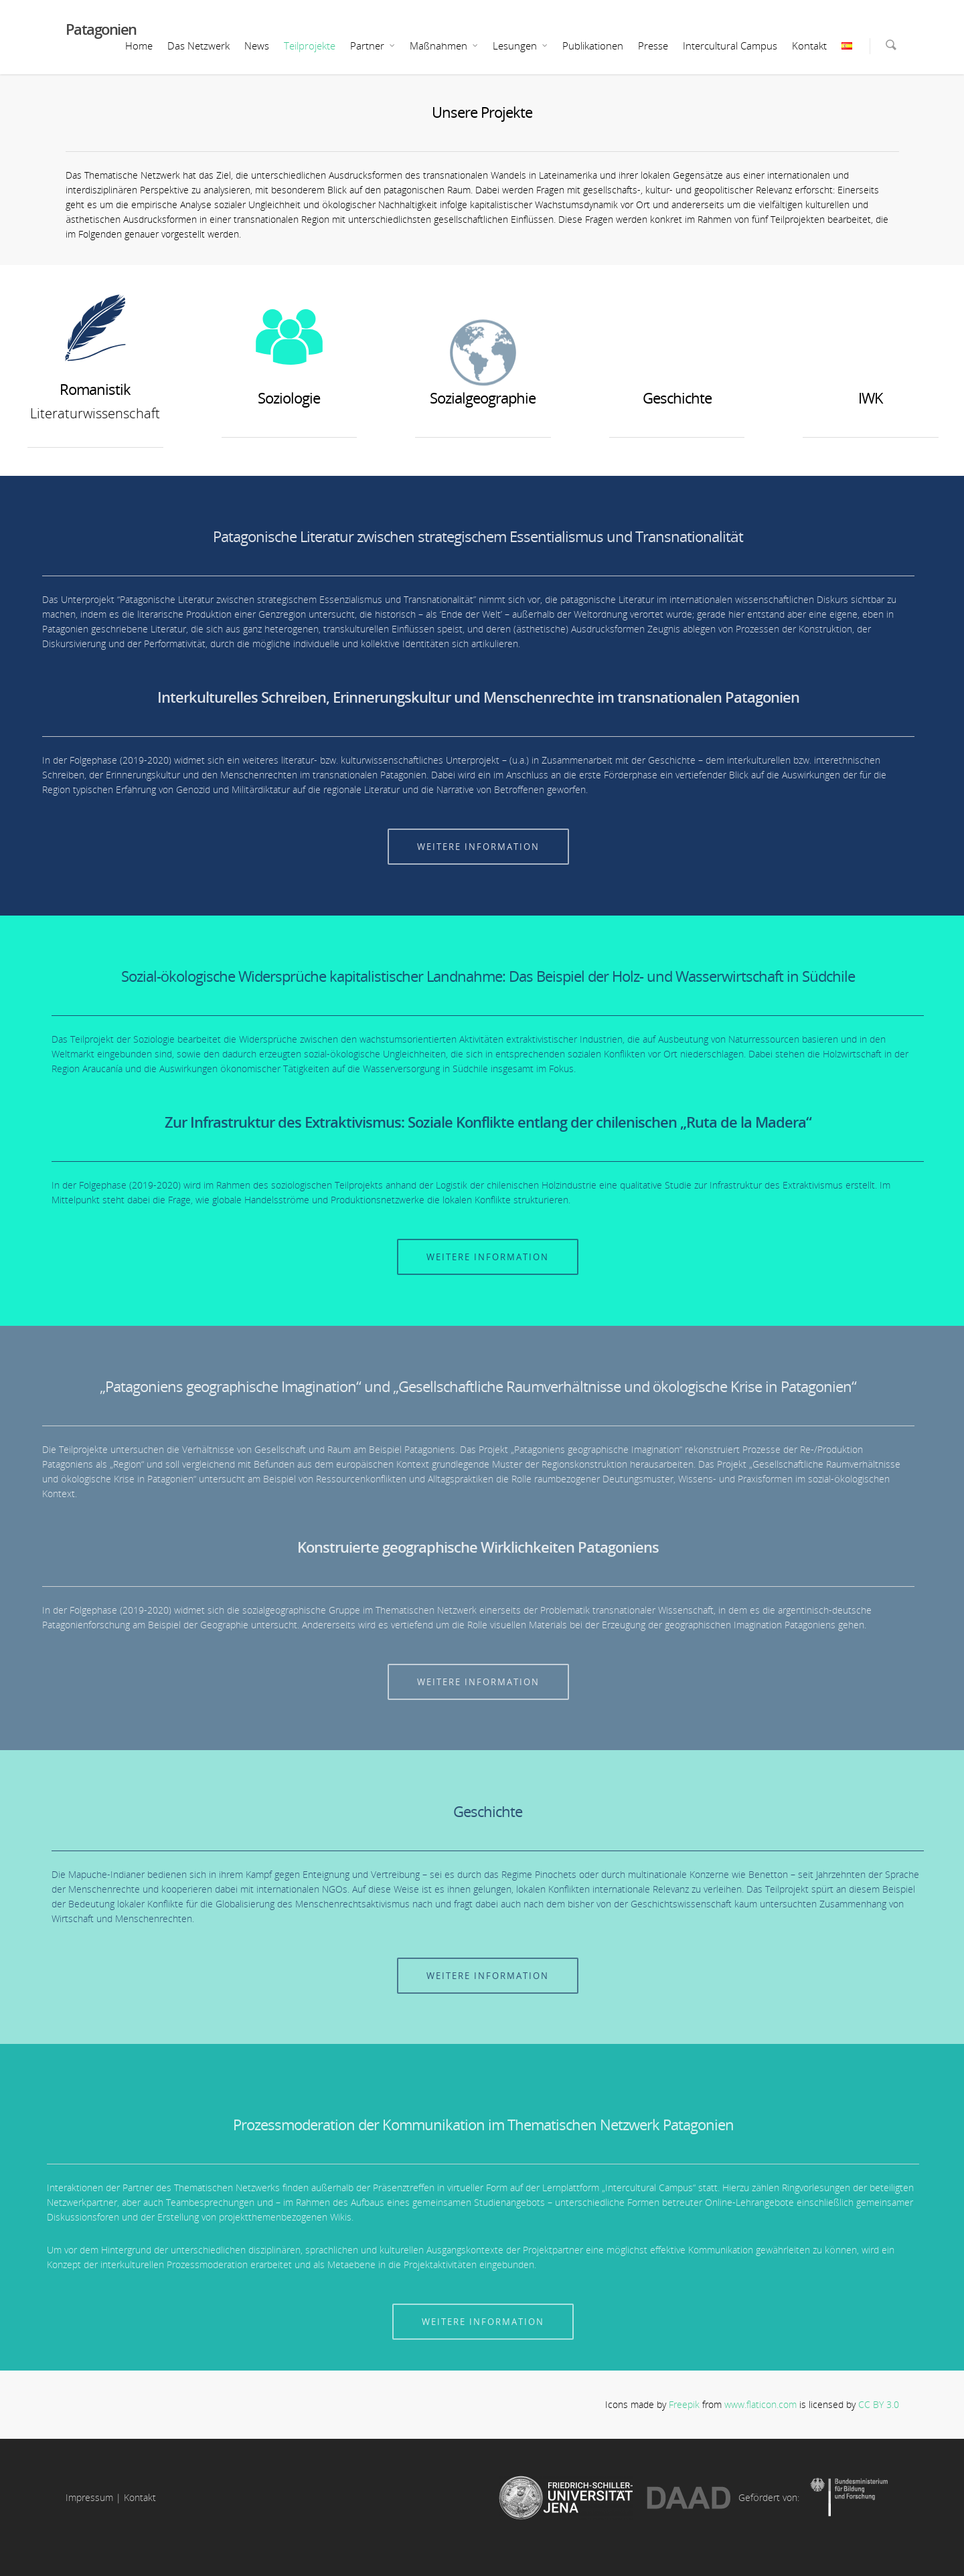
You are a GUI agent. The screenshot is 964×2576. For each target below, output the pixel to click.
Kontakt (809, 45)
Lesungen (521, 46)
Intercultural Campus (730, 45)
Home (139, 45)
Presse (653, 45)
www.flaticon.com (760, 2404)
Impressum (89, 2497)
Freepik (684, 2404)
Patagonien (101, 28)
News (256, 45)
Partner (373, 46)
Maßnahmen (444, 46)
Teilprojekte (309, 45)
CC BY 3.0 (878, 2404)
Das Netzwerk (198, 45)
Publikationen (592, 45)
